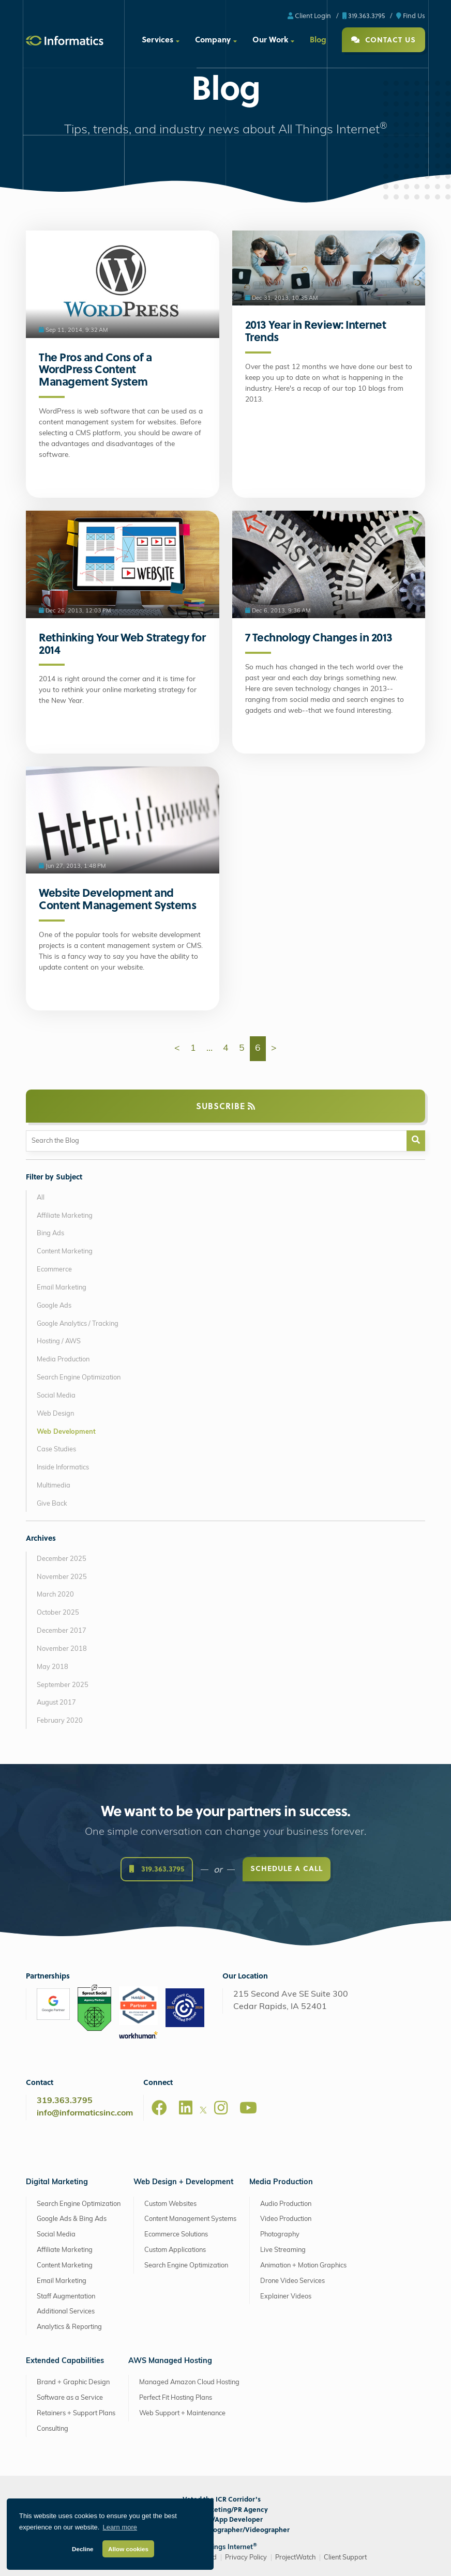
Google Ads (54, 1305)
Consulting (52, 2429)
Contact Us (383, 39)
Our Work (270, 39)
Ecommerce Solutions (176, 2234)
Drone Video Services (292, 2281)
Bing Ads (50, 1233)
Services (157, 39)
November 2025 (62, 1577)
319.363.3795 (363, 15)
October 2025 (58, 1612)
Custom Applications (175, 2250)
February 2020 (60, 1721)
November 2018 (62, 1649)
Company (213, 39)
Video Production (285, 2219)
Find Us (410, 15)
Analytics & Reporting (69, 2327)
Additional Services (66, 2311)
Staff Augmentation (66, 2296)
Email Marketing (61, 1287)
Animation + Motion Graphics (303, 2265)
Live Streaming (283, 2250)
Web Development (66, 1432)
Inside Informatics (63, 1467)
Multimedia (53, 1485)
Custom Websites (170, 2204)
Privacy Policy (246, 2557)
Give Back (52, 1503)
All (40, 1197)
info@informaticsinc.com (85, 2113)
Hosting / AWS (59, 1341)
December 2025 (61, 1559)
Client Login (309, 15)
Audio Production (285, 2204)
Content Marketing (65, 1251)
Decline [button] (83, 2549)
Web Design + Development (183, 2182)
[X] (203, 2112)
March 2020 (55, 1594)
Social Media (56, 1395)
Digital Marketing (57, 2182)
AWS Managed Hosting (170, 2361)
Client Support (345, 2557)
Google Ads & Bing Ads (72, 2219)
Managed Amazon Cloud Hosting (189, 2382)
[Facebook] (159, 2108)
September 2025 (62, 1685)
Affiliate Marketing (65, 1216)
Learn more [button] (120, 2527)
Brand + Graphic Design (73, 2382)
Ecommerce (54, 1269)
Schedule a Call (286, 1870)
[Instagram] (221, 2108)
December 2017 (61, 1631)
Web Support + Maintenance (182, 2413)
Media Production (63, 1359)
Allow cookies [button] (128, 2549)
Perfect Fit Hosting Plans (175, 2398)
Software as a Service (70, 2398)
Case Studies (56, 1449)
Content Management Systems (190, 2219)
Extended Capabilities (65, 2361)
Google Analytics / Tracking (77, 1324)
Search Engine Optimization (79, 1377)
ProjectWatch (295, 2557)
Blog (318, 39)
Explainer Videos (285, 2296)
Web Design (55, 1413)
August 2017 (56, 1702)
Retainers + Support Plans (76, 2413)
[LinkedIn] (186, 2108)
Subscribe (225, 1106)
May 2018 (52, 1667)
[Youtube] (248, 2108)
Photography (279, 2234)
